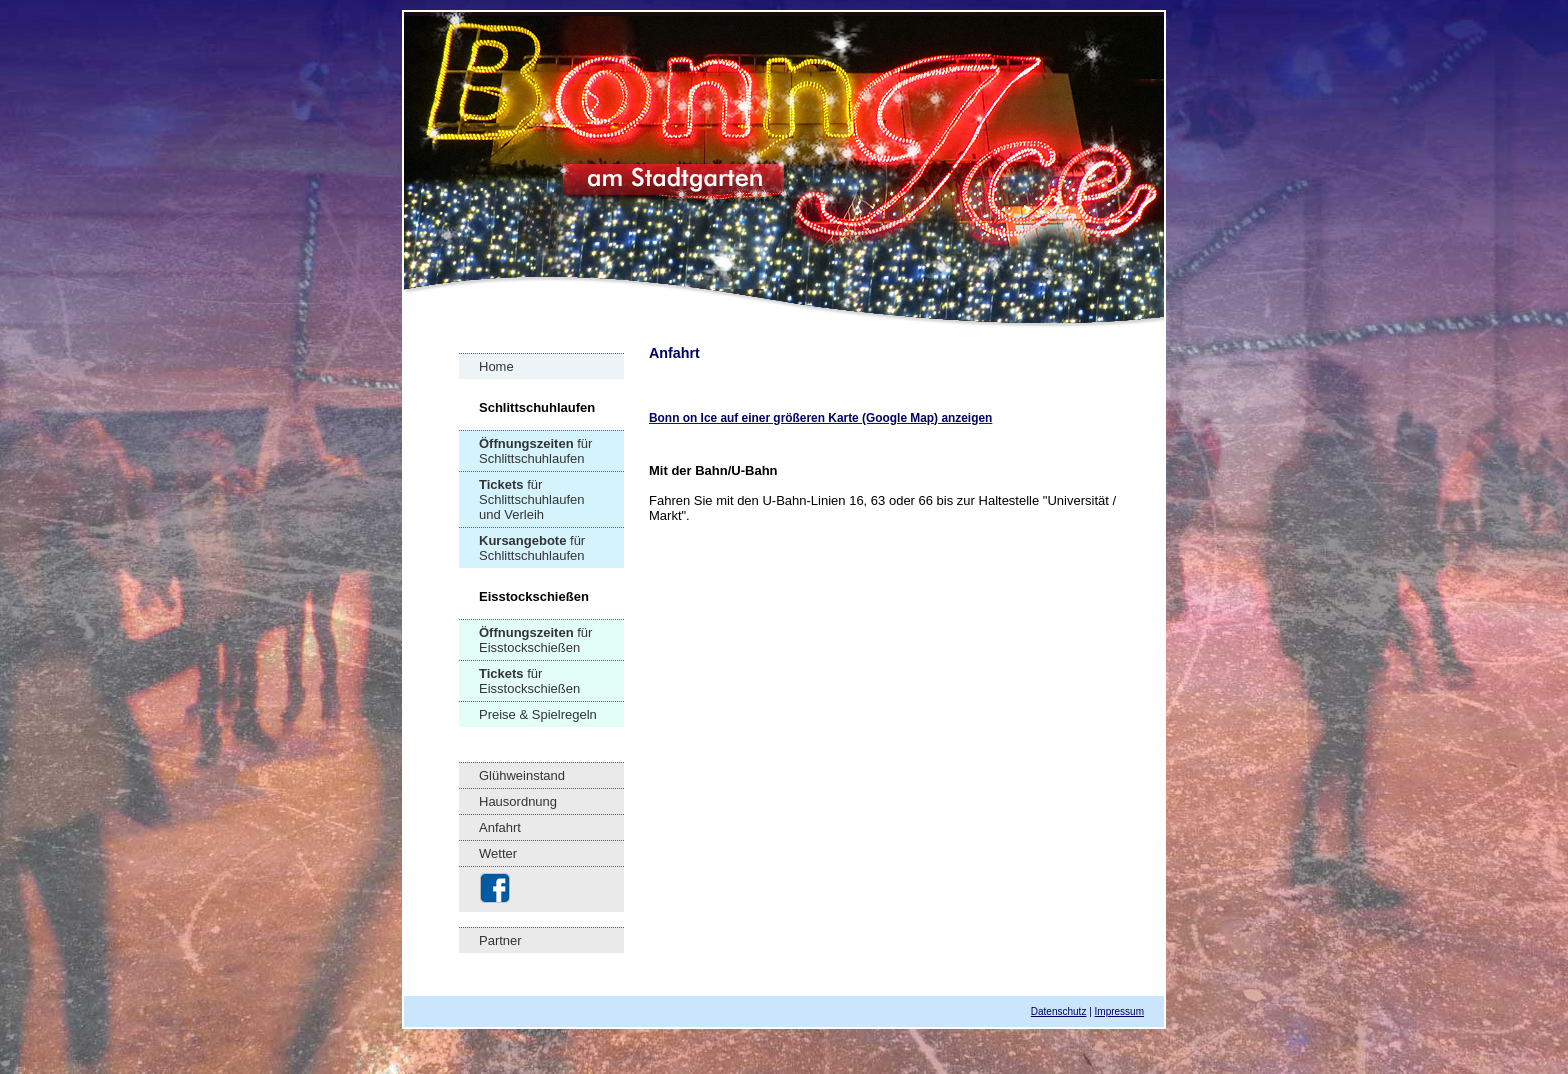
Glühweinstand (522, 775)
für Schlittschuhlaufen (535, 451)
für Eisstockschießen (535, 640)
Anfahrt (500, 827)
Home (496, 366)
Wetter (498, 853)
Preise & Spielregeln (538, 714)
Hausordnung (518, 801)
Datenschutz (1059, 1011)
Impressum (1119, 1011)
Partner (500, 940)
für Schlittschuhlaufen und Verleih (532, 499)
